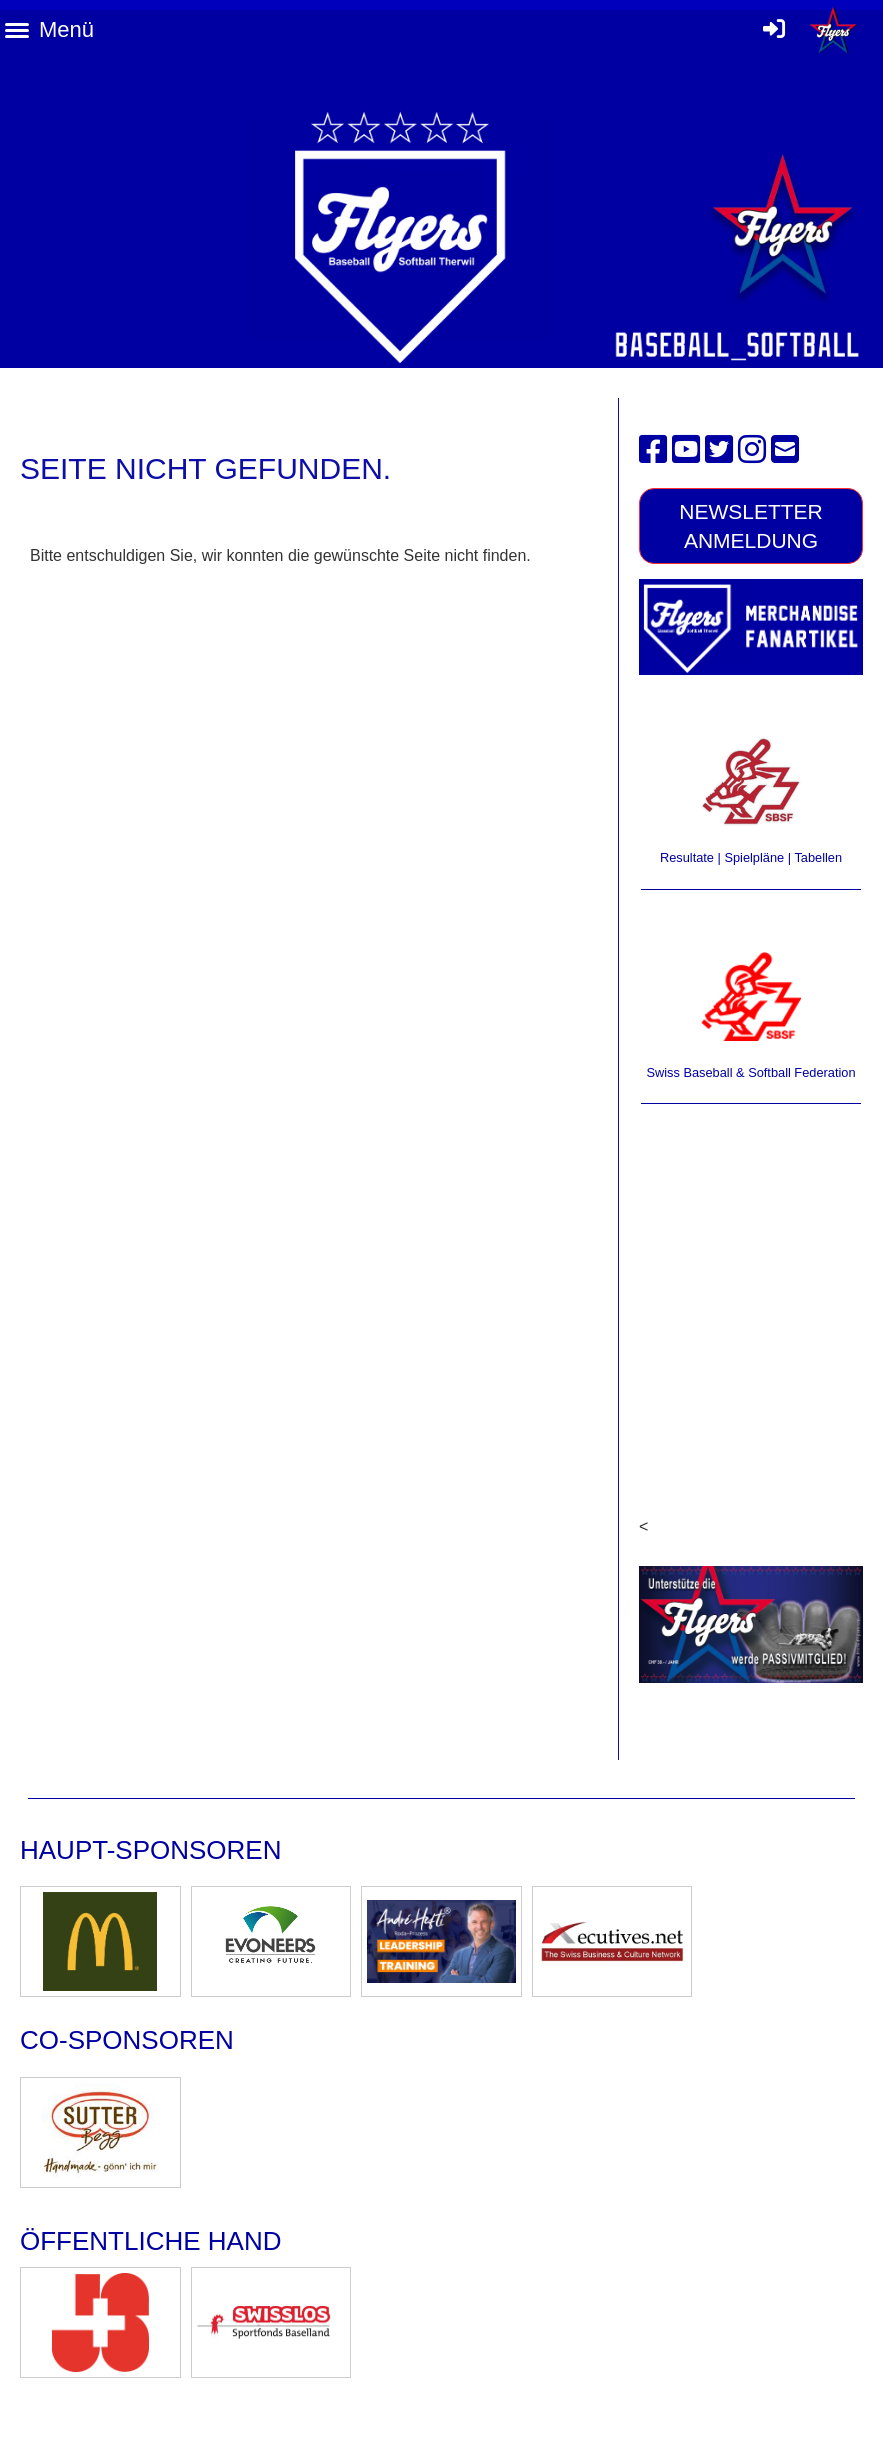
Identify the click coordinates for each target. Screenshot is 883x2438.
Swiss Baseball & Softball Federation (750, 1072)
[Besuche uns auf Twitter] (719, 450)
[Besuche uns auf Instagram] (752, 450)
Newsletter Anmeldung (751, 526)
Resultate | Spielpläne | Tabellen (751, 857)
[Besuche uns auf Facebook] (653, 450)
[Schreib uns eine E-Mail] (785, 450)
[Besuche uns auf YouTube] (686, 450)
